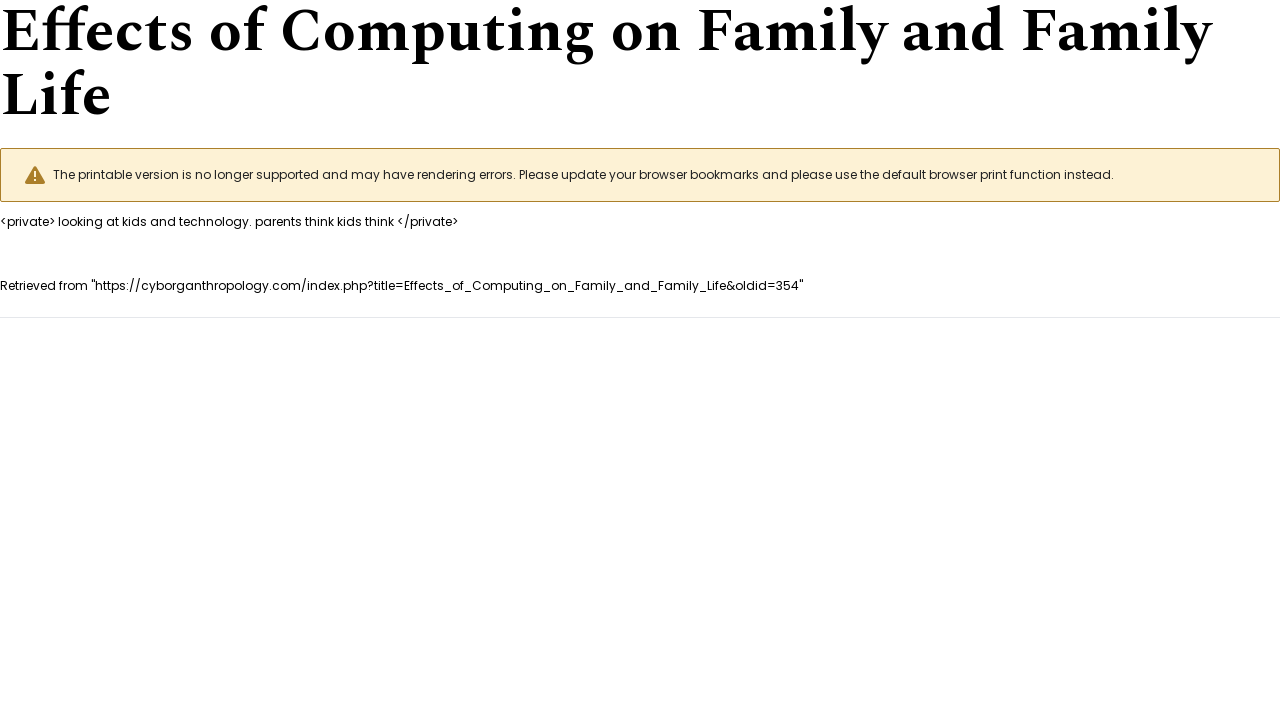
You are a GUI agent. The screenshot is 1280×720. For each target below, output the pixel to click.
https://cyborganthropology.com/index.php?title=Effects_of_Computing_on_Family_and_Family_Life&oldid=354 (447, 285)
